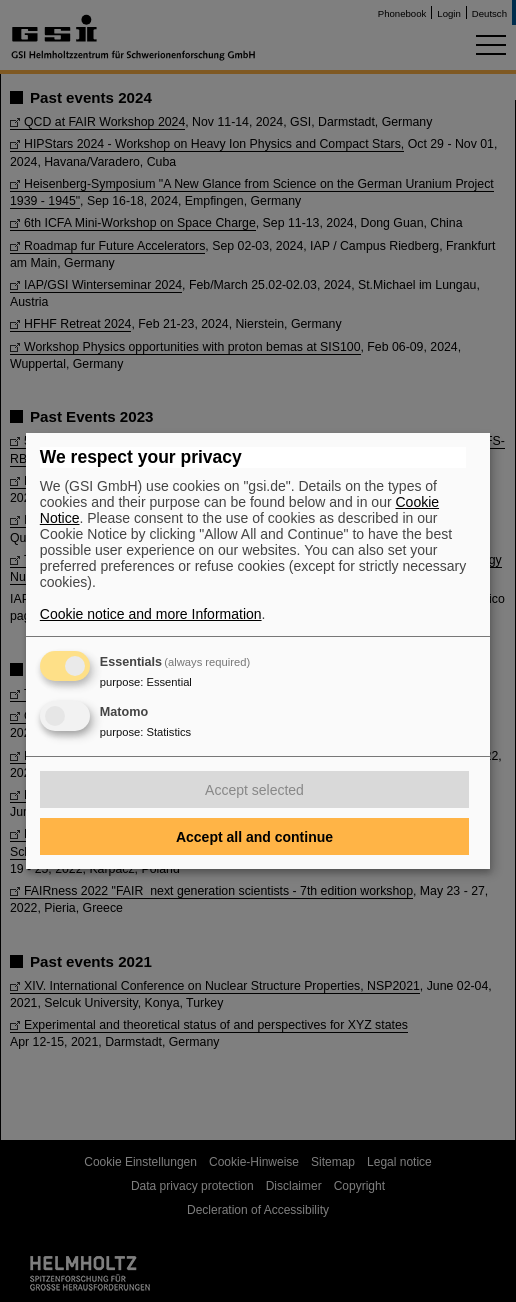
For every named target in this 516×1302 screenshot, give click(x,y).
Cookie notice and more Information (151, 614)
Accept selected (254, 790)
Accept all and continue (254, 837)
